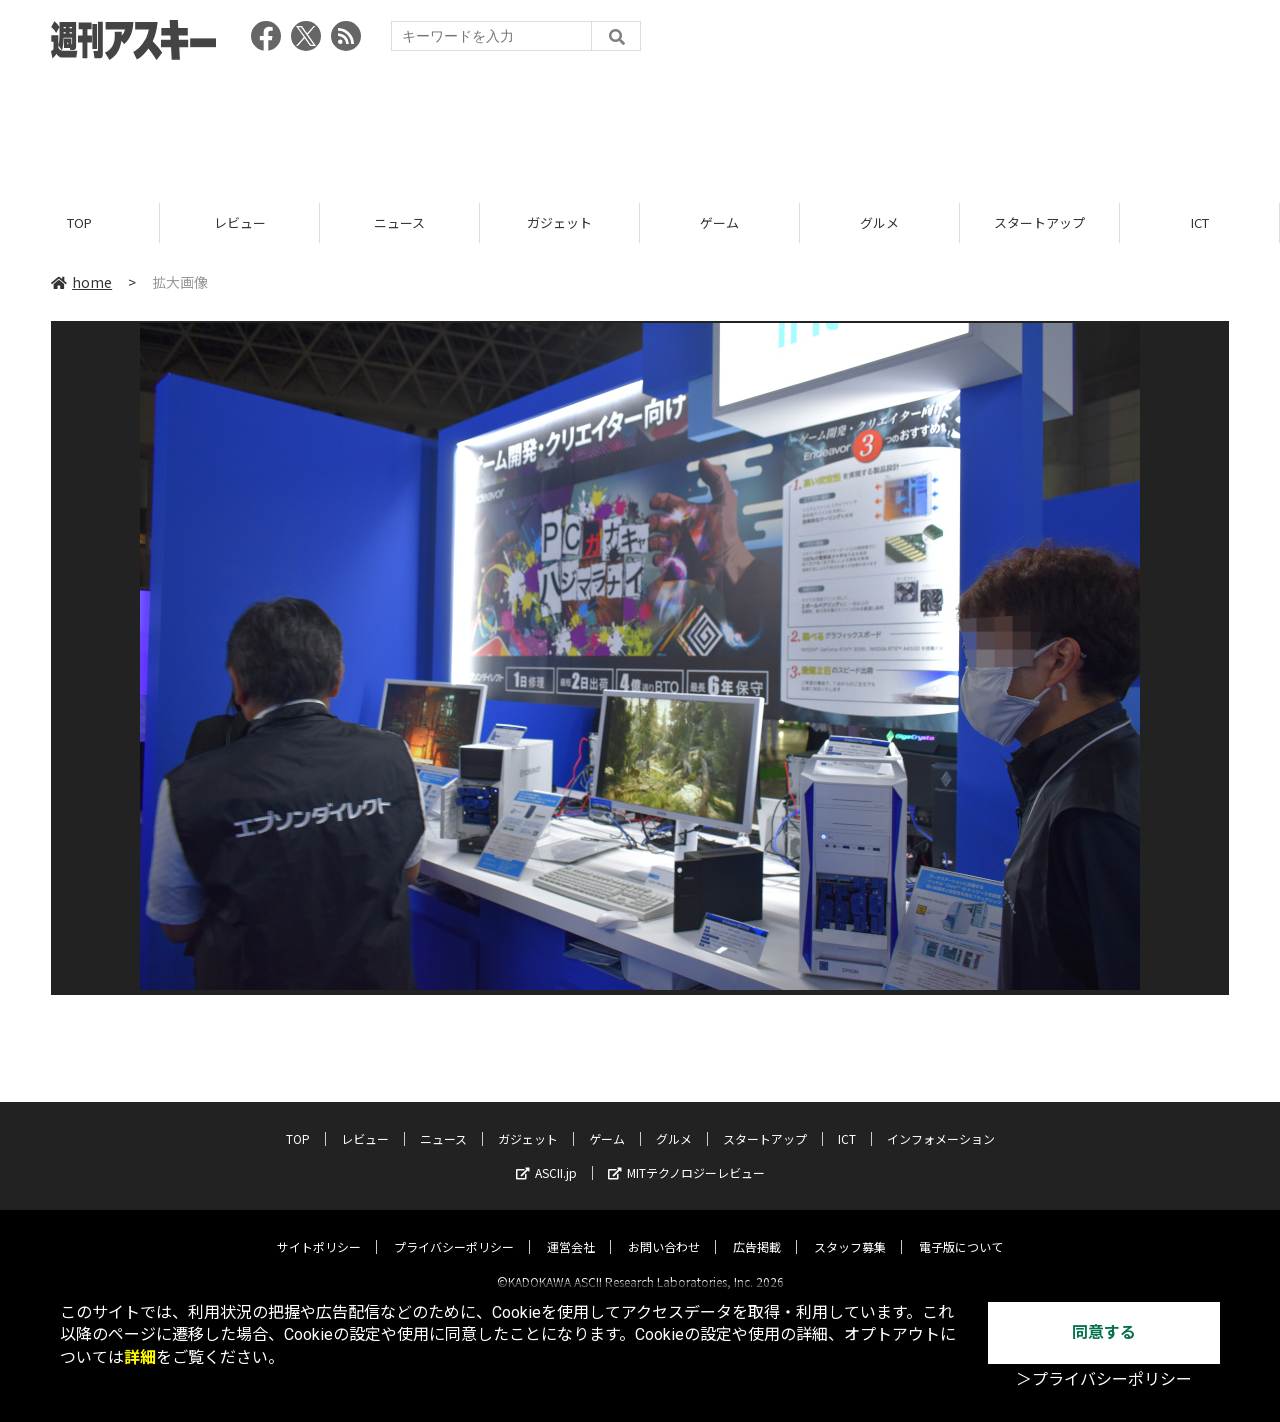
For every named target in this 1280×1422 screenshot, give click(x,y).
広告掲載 (757, 1229)
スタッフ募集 (850, 1229)
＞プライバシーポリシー (1104, 1379)
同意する (1104, 1332)
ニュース (399, 222)
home (81, 282)
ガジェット (559, 222)
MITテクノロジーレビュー (686, 1155)
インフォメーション (941, 1121)
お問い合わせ (664, 1229)
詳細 (140, 1357)
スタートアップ (1039, 222)
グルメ (879, 222)
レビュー (240, 222)
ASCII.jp (546, 1155)
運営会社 (571, 1229)
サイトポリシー (319, 1229)
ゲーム (719, 222)
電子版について (961, 1229)
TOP (79, 222)
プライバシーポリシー (454, 1229)
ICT (1200, 222)
